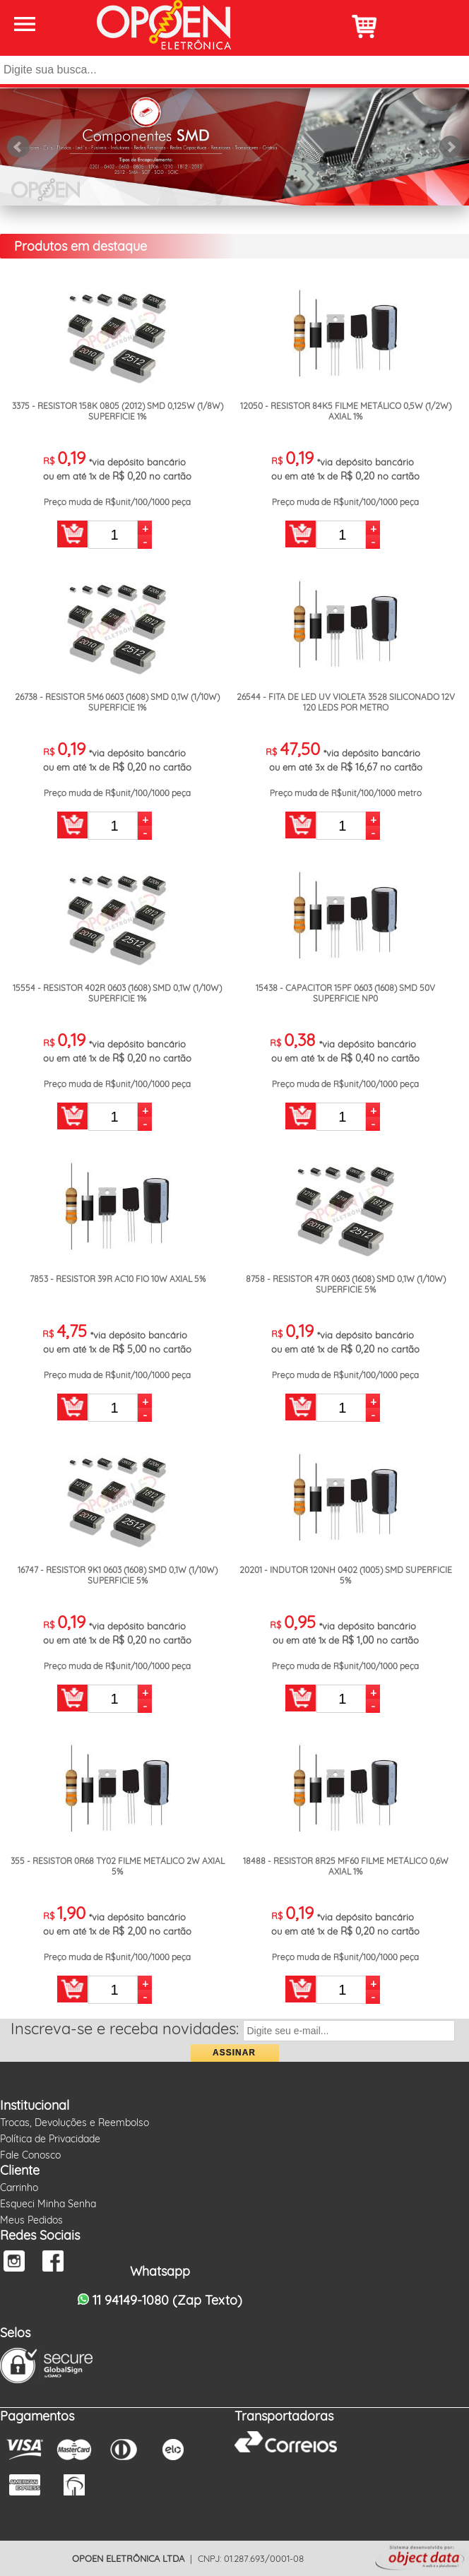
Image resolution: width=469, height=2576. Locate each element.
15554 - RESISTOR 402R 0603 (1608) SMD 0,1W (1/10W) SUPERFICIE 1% (117, 993)
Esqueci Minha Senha (48, 2203)
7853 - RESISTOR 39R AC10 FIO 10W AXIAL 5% (118, 1279)
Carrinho (19, 2187)
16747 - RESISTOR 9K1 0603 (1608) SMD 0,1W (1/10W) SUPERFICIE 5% (118, 1575)
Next (450, 147)
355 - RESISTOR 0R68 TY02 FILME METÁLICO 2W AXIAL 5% (118, 1866)
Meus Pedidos (31, 2220)
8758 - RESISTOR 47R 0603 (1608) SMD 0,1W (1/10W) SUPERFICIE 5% (346, 1284)
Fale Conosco (30, 2155)
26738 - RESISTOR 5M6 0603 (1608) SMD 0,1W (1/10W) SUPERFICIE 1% (117, 702)
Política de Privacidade (50, 2138)
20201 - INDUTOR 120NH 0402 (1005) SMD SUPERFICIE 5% (345, 1575)
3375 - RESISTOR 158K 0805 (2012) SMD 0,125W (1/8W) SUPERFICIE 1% (117, 411)
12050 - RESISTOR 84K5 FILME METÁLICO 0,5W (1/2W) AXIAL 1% (345, 411)
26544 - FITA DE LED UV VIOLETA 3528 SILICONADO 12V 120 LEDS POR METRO (346, 702)
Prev (18, 147)
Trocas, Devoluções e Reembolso (74, 2122)
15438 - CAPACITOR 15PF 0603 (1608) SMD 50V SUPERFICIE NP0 (345, 993)
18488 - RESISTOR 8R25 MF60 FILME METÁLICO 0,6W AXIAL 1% (346, 1866)
